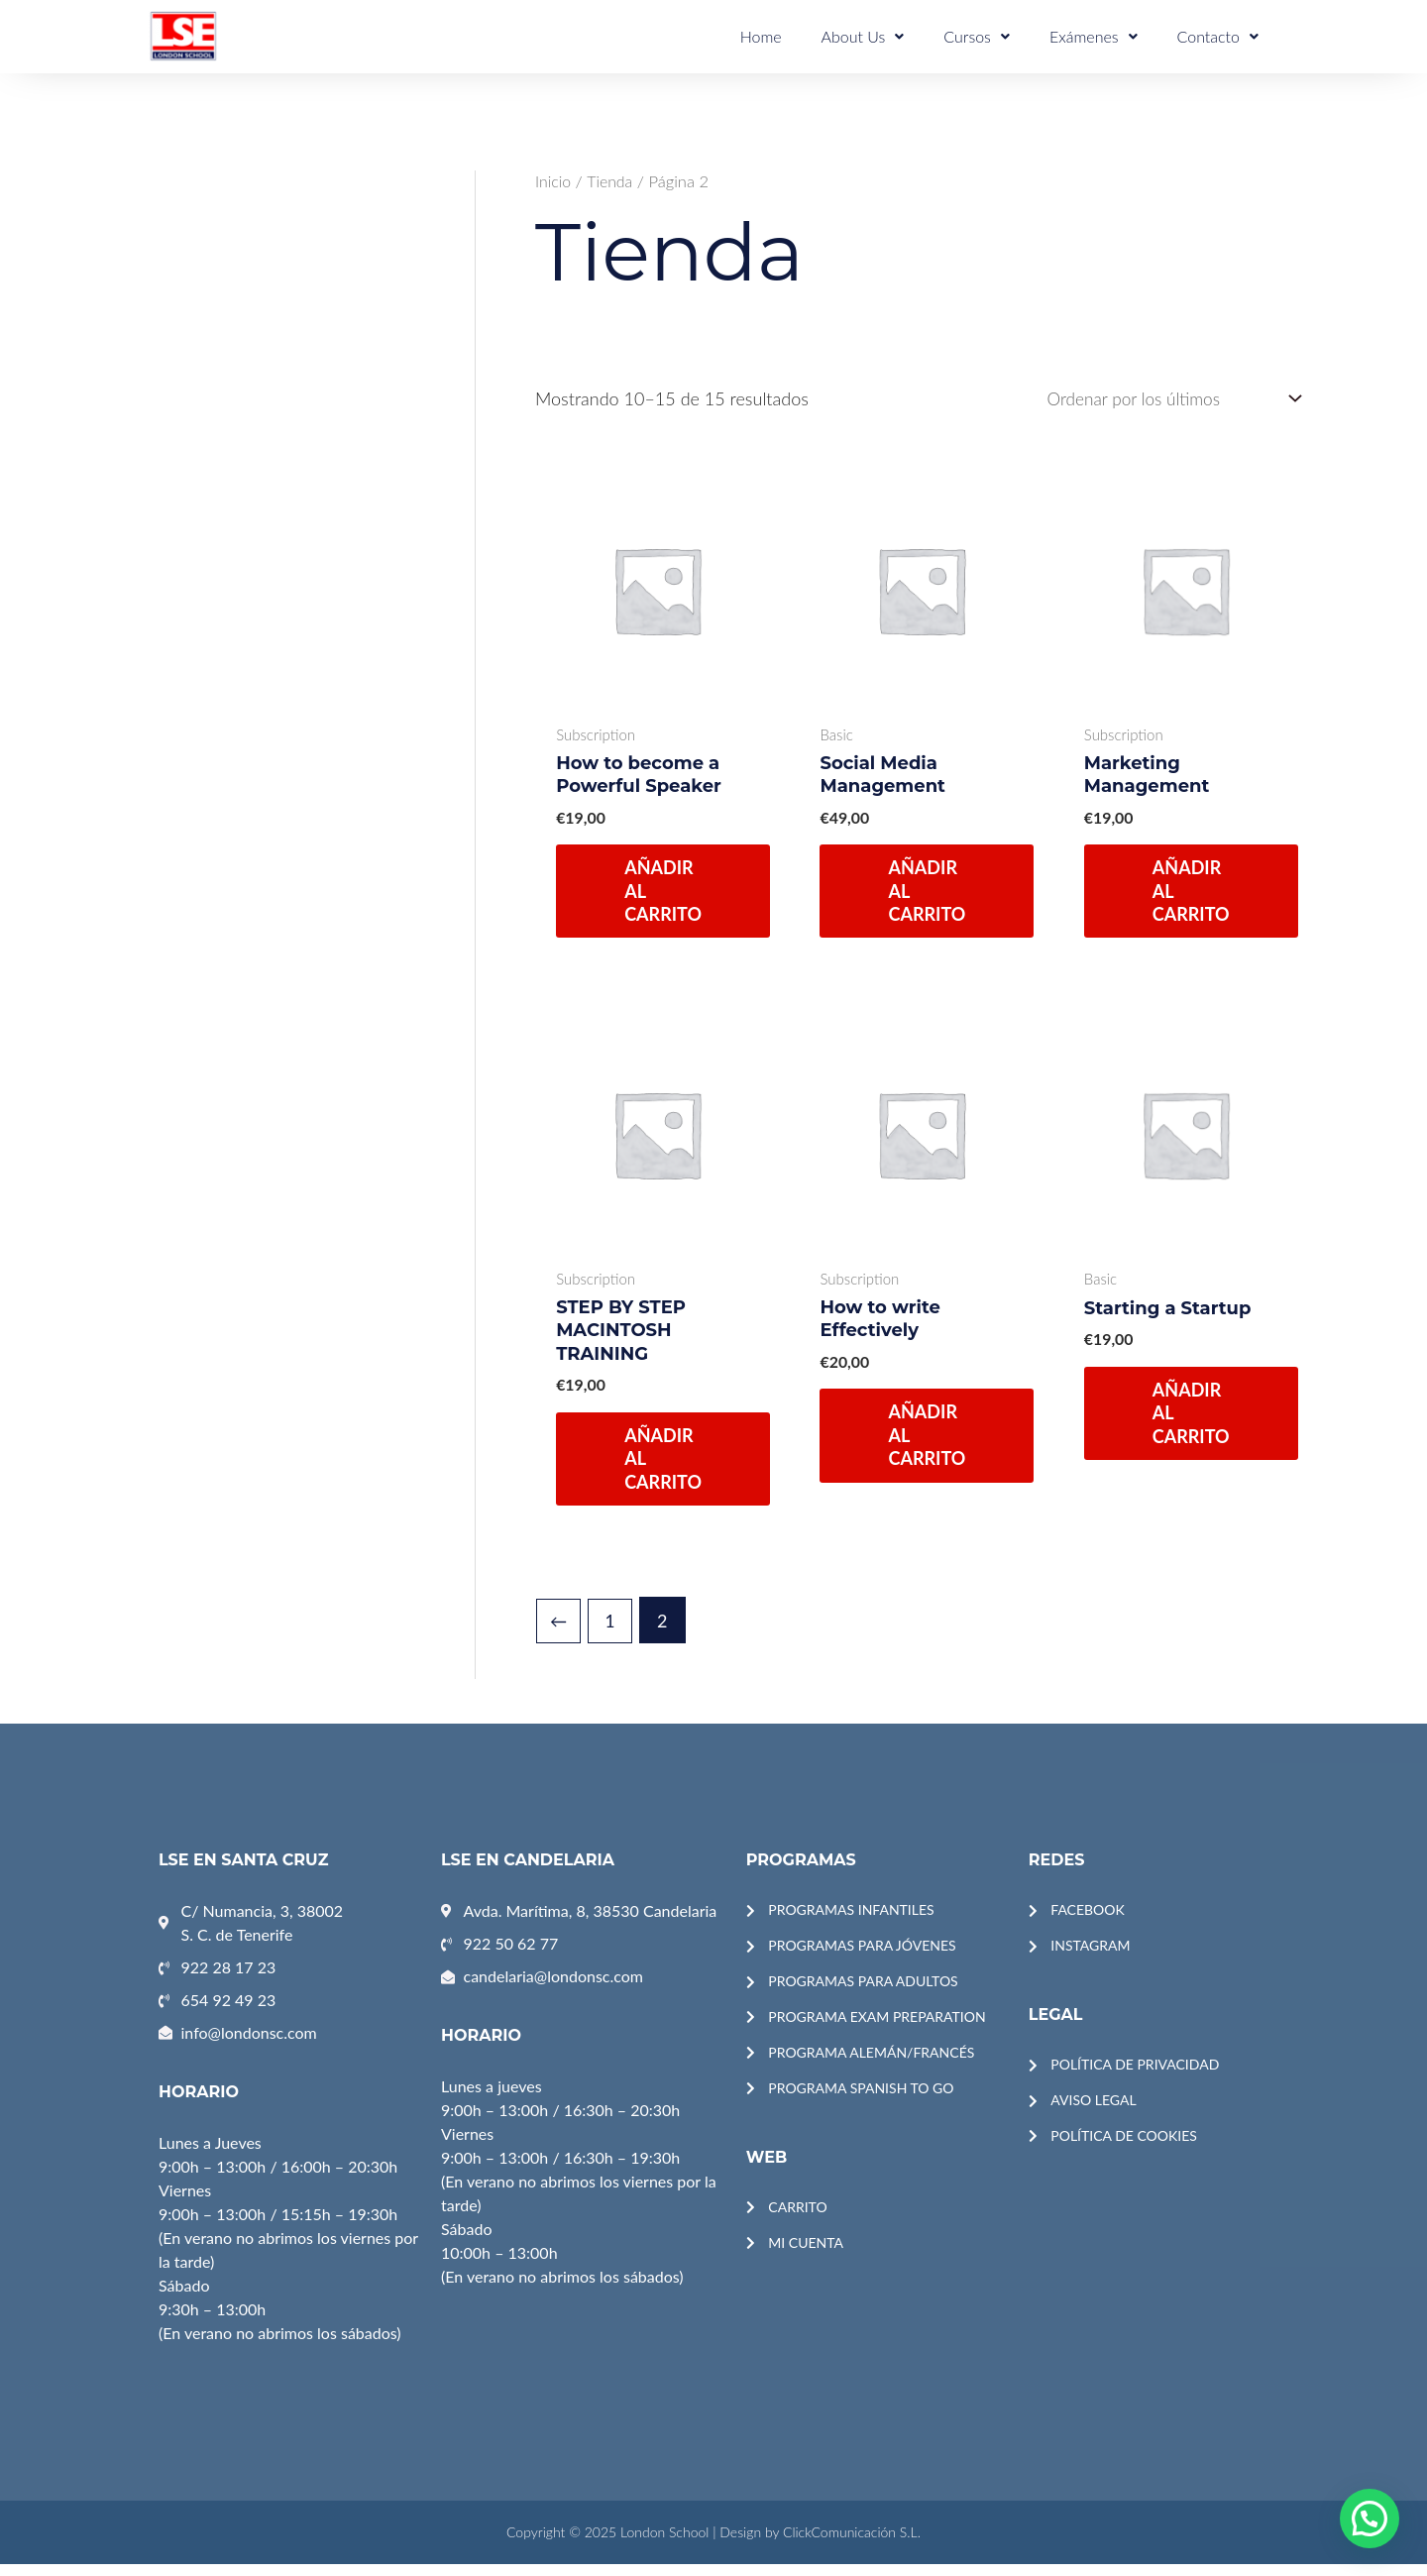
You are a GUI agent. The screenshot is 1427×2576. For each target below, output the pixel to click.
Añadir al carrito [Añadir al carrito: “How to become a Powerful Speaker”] (664, 894)
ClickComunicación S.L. (852, 2543)
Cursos (1001, 35)
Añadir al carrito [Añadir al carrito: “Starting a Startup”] (1191, 1420)
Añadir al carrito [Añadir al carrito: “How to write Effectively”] (927, 1441)
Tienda (611, 181)
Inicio (554, 181)
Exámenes (1108, 35)
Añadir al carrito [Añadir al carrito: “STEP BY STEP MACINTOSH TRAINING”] (664, 1464)
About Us (896, 35)
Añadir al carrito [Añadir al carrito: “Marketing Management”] (1191, 894)
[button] (1369, 2518)
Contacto (1222, 35)
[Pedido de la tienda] (1164, 400)
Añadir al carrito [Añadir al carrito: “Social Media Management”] (927, 894)
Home (804, 35)
